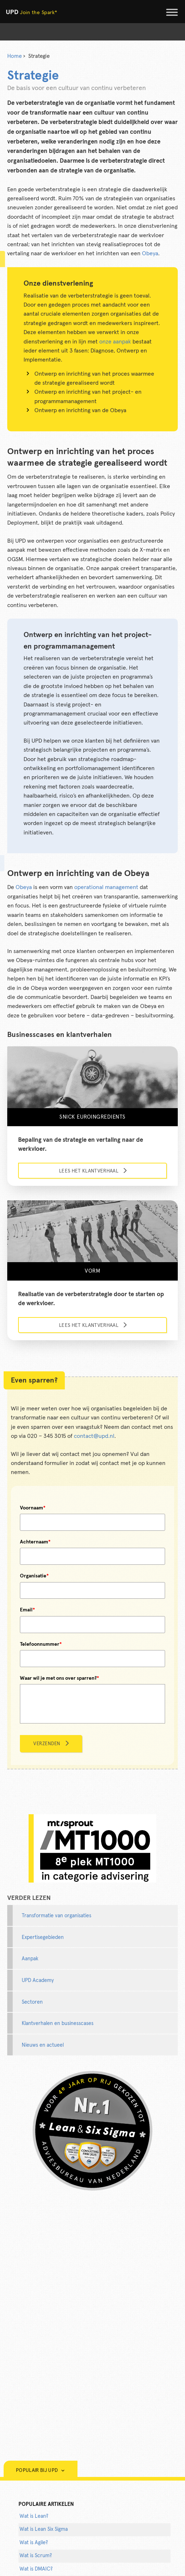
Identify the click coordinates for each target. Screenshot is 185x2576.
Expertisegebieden (43, 1937)
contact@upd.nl (94, 1436)
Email (27, 1609)
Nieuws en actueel (43, 2045)
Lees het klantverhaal (88, 1171)
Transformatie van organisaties (56, 1915)
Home (14, 56)
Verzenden (46, 1744)
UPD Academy (38, 1980)
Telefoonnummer (41, 1644)
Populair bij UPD (40, 2470)
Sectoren (32, 2002)
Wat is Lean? (34, 2516)
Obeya (150, 253)
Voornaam (33, 1508)
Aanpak (30, 1958)
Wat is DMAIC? (36, 2569)
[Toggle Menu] (172, 12)
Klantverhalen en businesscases (57, 2023)
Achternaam (35, 1542)
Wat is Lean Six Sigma (44, 2529)
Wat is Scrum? (36, 2555)
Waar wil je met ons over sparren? (59, 1678)
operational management (106, 887)
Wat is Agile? (34, 2542)
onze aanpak (115, 342)
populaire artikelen (46, 2504)
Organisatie (34, 1576)
